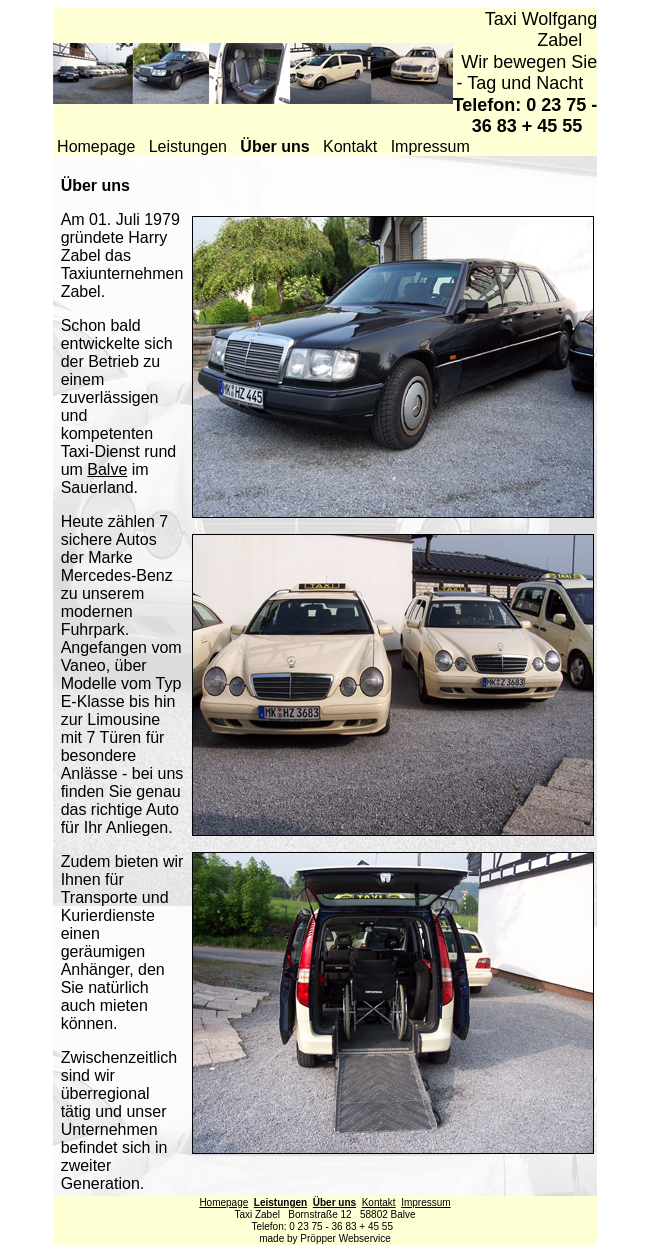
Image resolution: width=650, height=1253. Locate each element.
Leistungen (188, 146)
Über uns (334, 1202)
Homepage (96, 146)
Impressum (430, 146)
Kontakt (350, 146)
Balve (107, 469)
